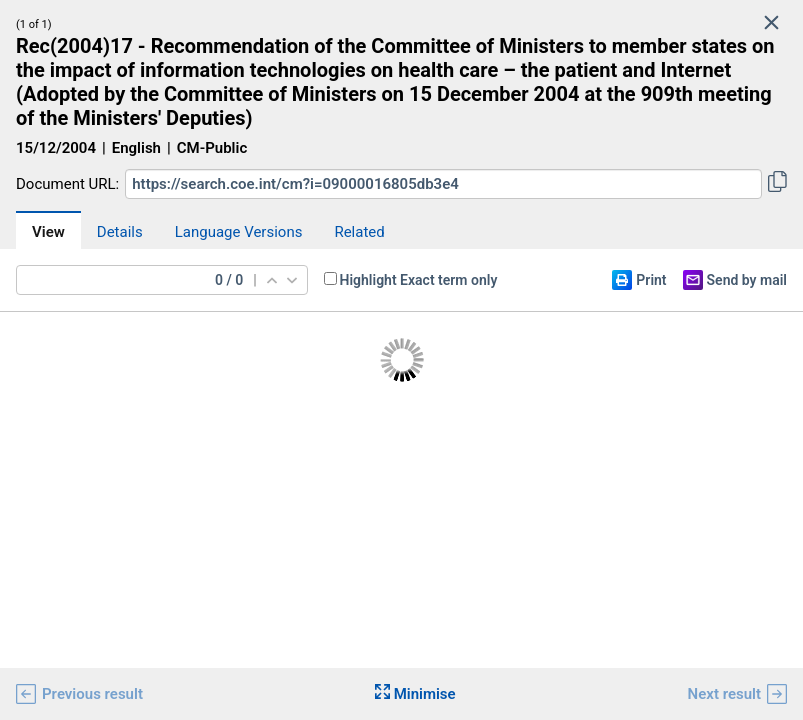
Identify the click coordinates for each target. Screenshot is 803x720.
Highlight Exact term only (419, 280)
